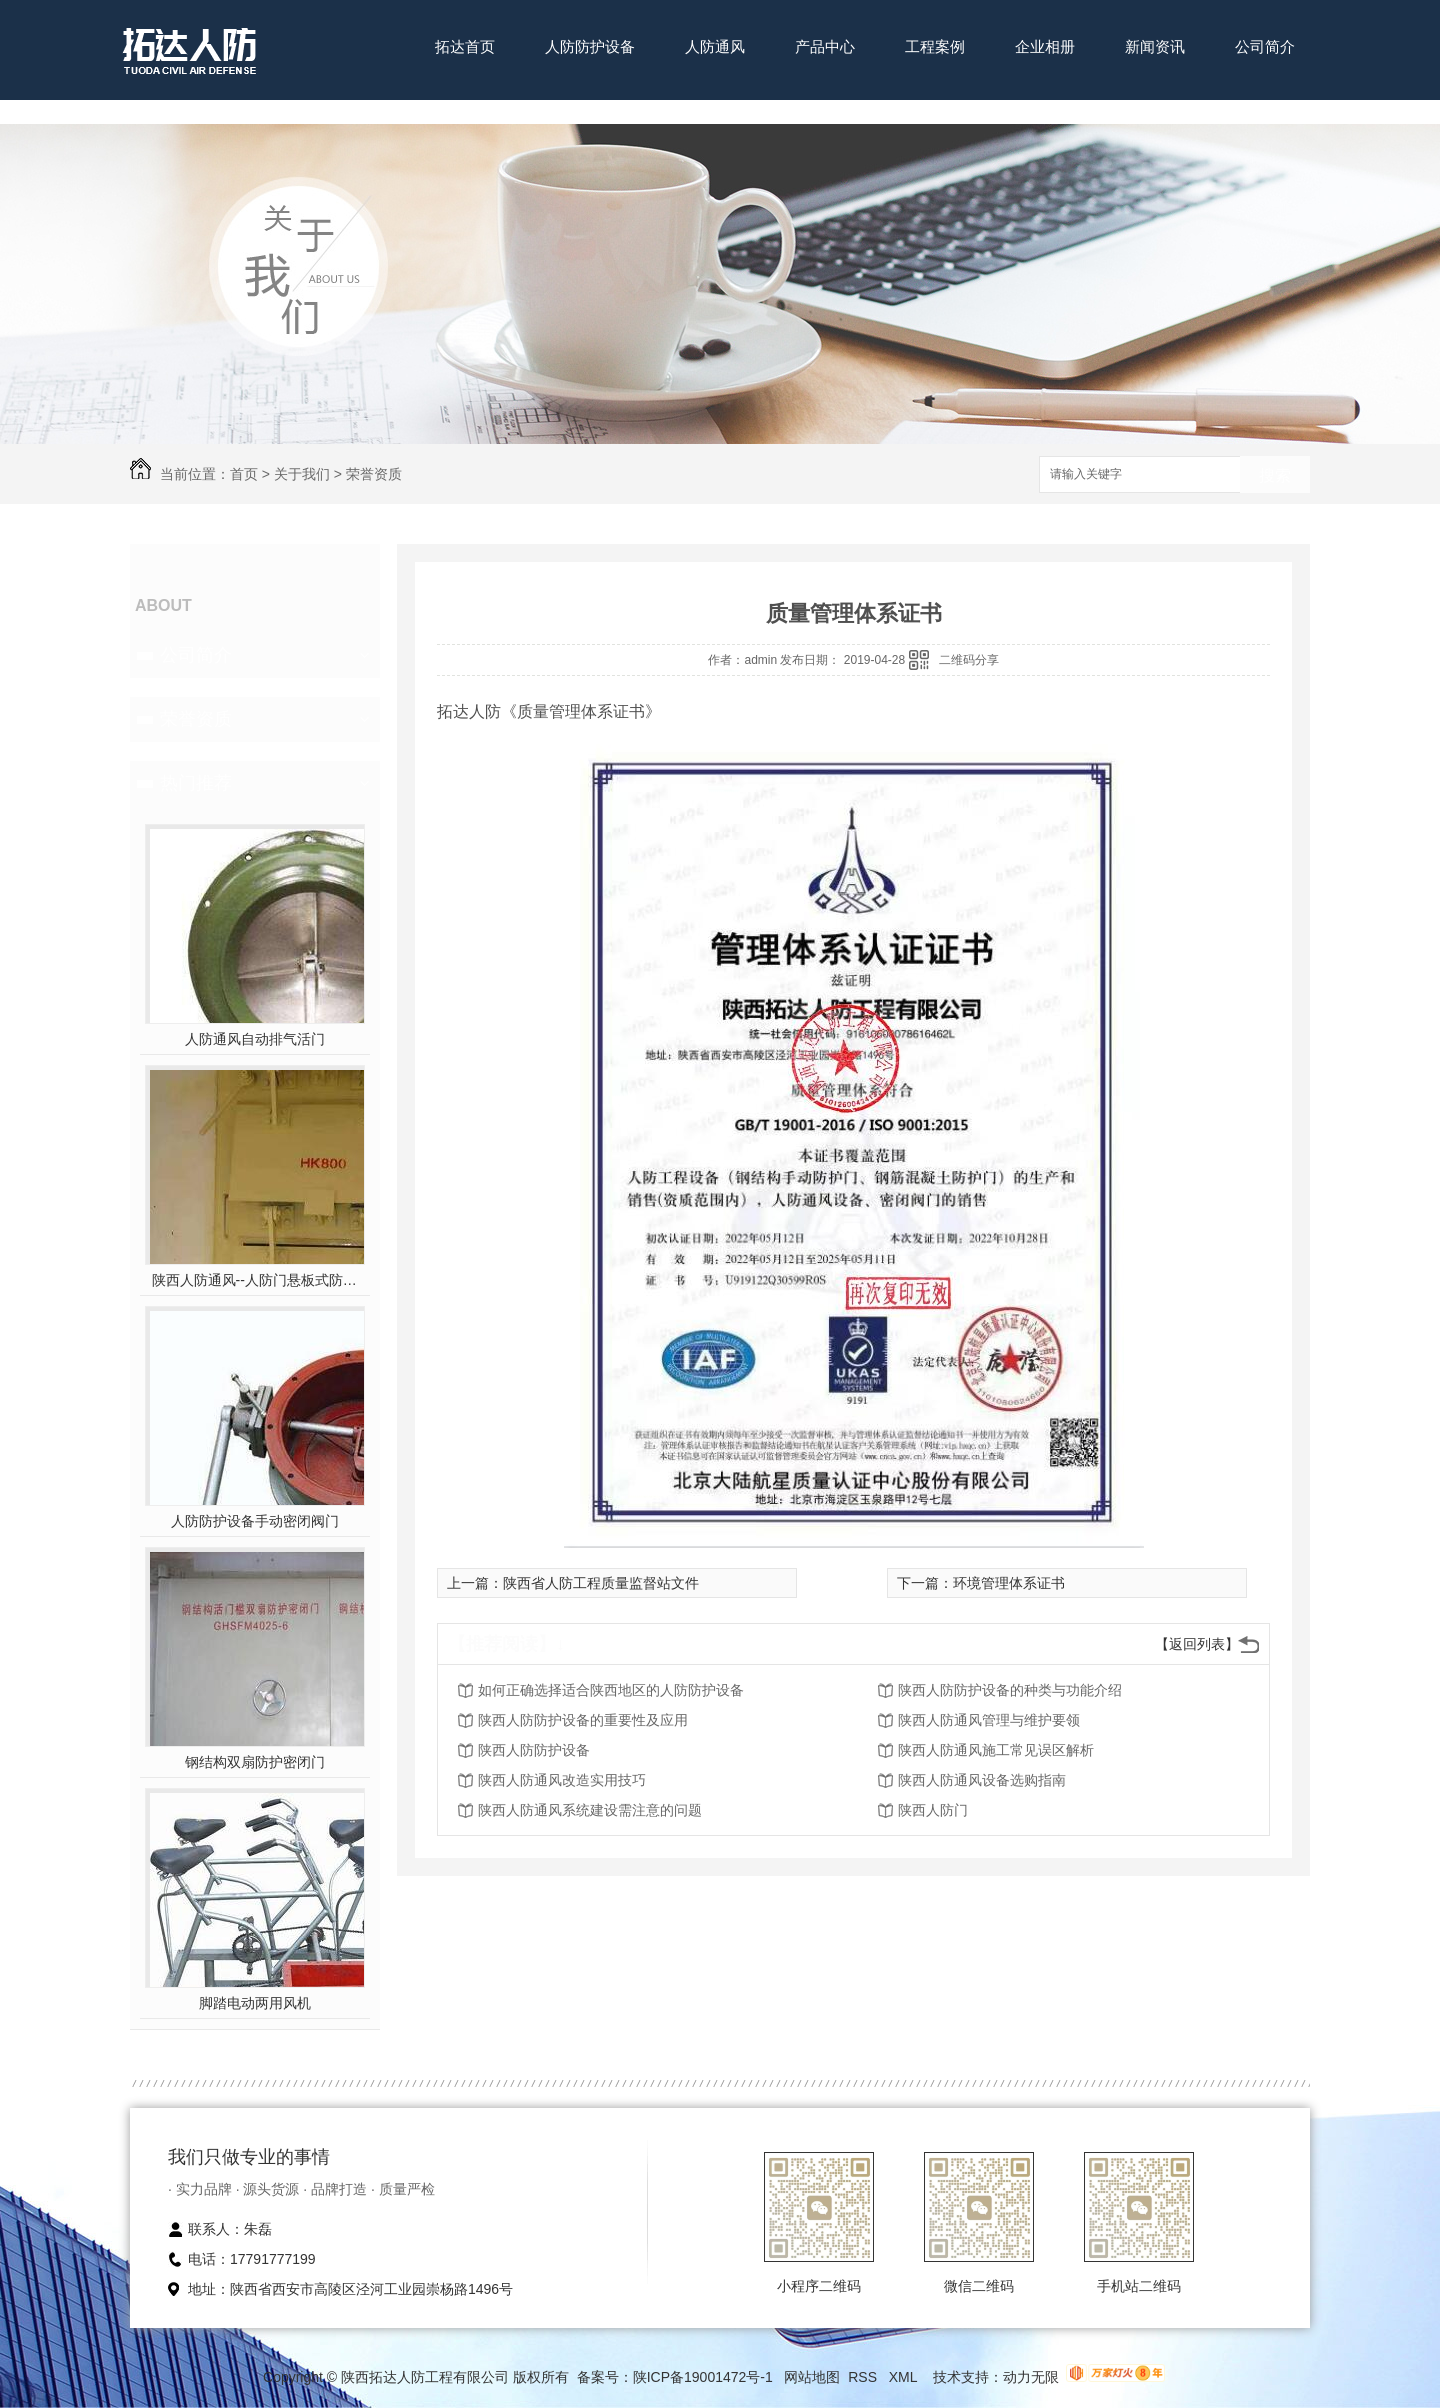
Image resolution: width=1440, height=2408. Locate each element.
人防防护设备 (590, 46)
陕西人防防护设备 (534, 1750)
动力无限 (1031, 2377)
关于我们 (302, 474)
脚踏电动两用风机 (255, 2003)
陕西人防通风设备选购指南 (982, 1780)
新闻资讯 (1155, 46)
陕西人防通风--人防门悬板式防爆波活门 (255, 1280)
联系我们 (465, 108)
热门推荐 (196, 783)
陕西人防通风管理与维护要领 (989, 1720)
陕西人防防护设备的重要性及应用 (583, 1720)
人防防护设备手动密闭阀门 (255, 1521)
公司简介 (1265, 46)
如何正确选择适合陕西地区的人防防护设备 (611, 1690)
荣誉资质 (374, 474)
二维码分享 (969, 660)
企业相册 (1045, 46)
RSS (864, 2377)
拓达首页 (465, 46)
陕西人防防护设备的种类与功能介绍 (1010, 1690)
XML (905, 2377)
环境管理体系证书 (1009, 1583)
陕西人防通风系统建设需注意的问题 (590, 1810)
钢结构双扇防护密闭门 (255, 1762)
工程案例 (935, 46)
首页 (244, 474)
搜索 (1275, 475)
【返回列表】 (1197, 1644)
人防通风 (715, 46)
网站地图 (812, 2377)
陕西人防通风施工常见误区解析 (996, 1750)
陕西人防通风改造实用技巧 (562, 1780)
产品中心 (825, 46)
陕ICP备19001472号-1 (703, 2377)
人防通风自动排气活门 (255, 1039)
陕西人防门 (933, 1810)
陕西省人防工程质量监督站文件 (601, 1583)
